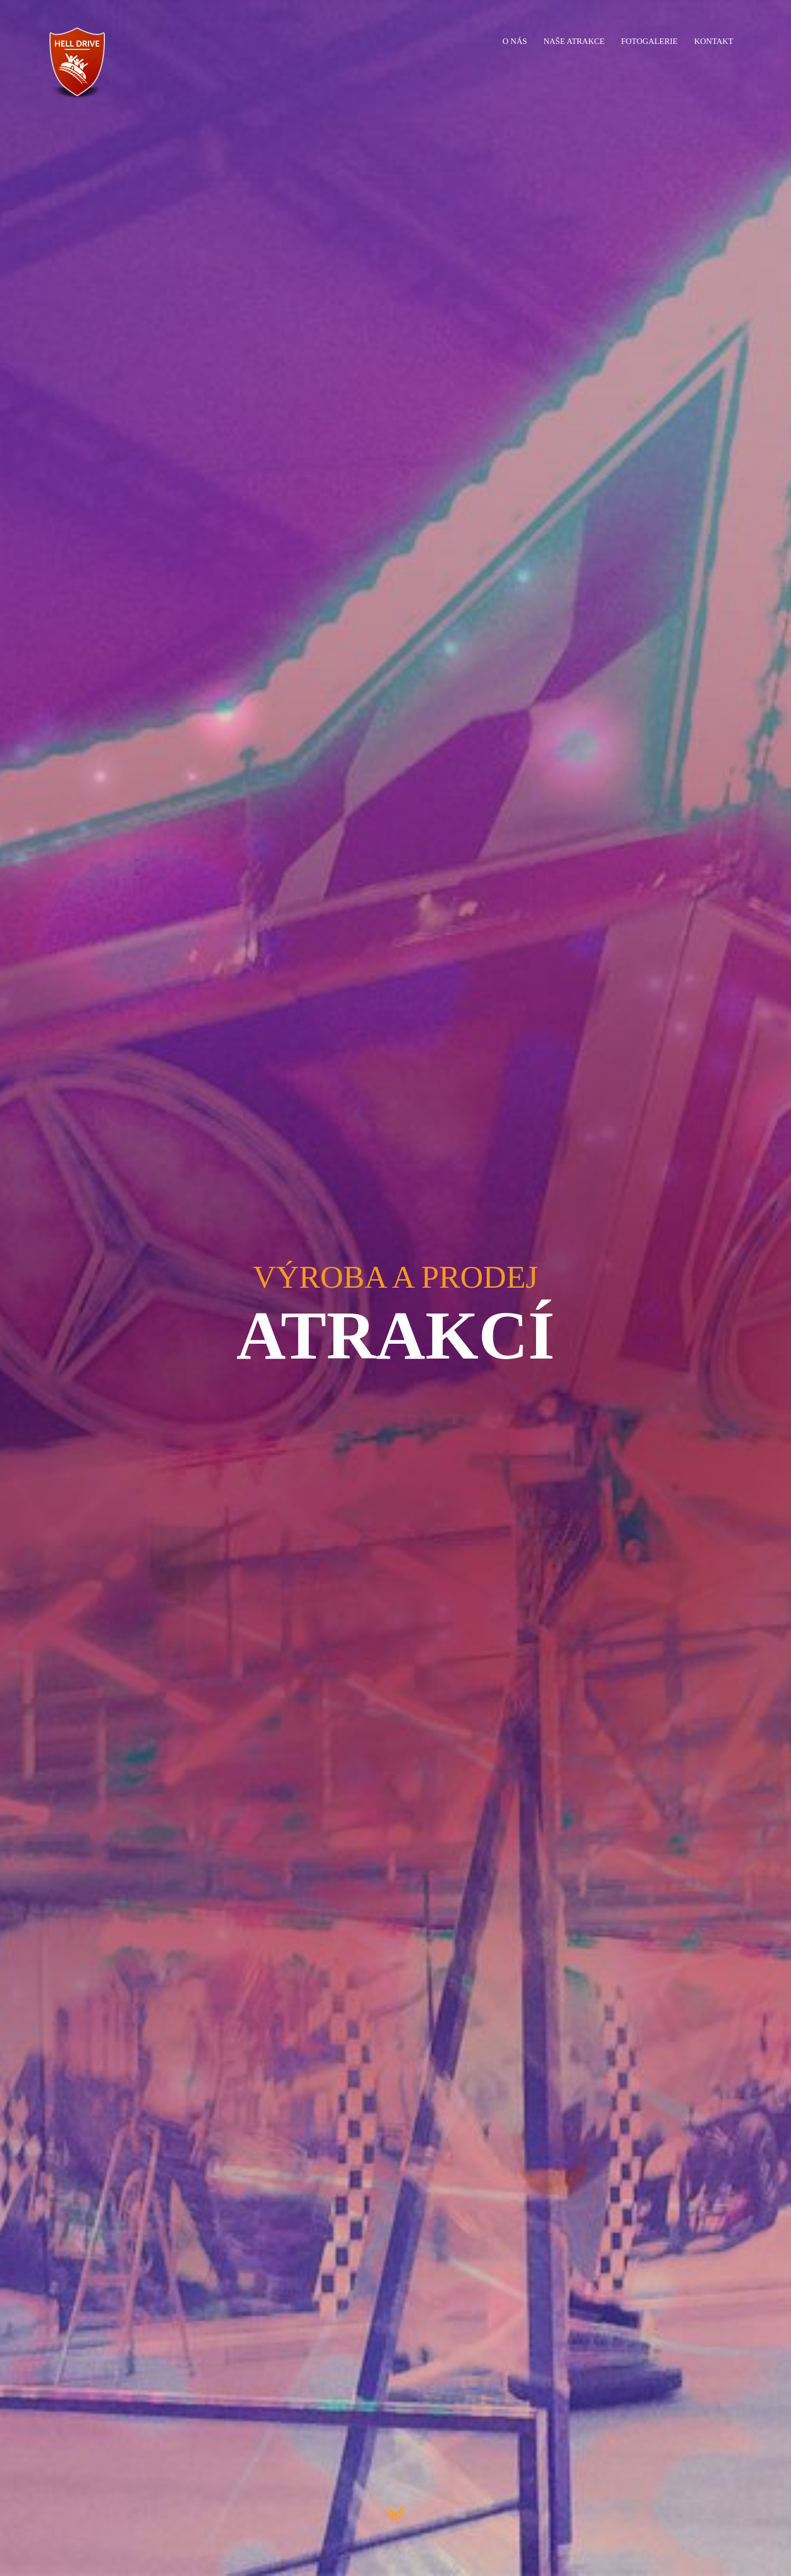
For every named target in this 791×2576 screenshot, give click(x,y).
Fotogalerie (649, 41)
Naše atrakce (573, 41)
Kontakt (713, 41)
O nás (515, 41)
